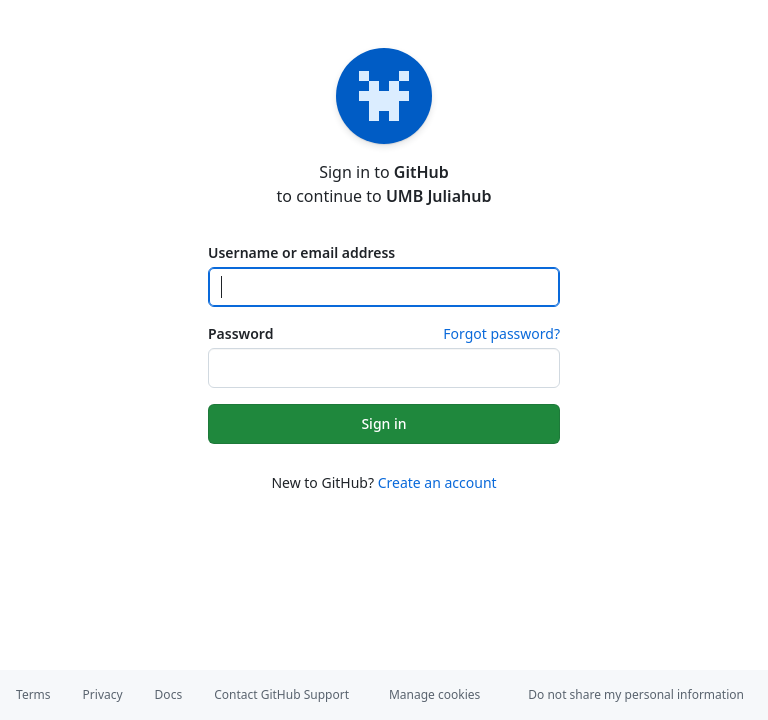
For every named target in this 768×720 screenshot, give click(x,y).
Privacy (103, 694)
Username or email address (301, 252)
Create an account (437, 482)
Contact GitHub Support (281, 694)
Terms (33, 694)
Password (240, 333)
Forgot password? (501, 333)
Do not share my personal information (636, 694)
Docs (169, 694)
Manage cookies (434, 694)
